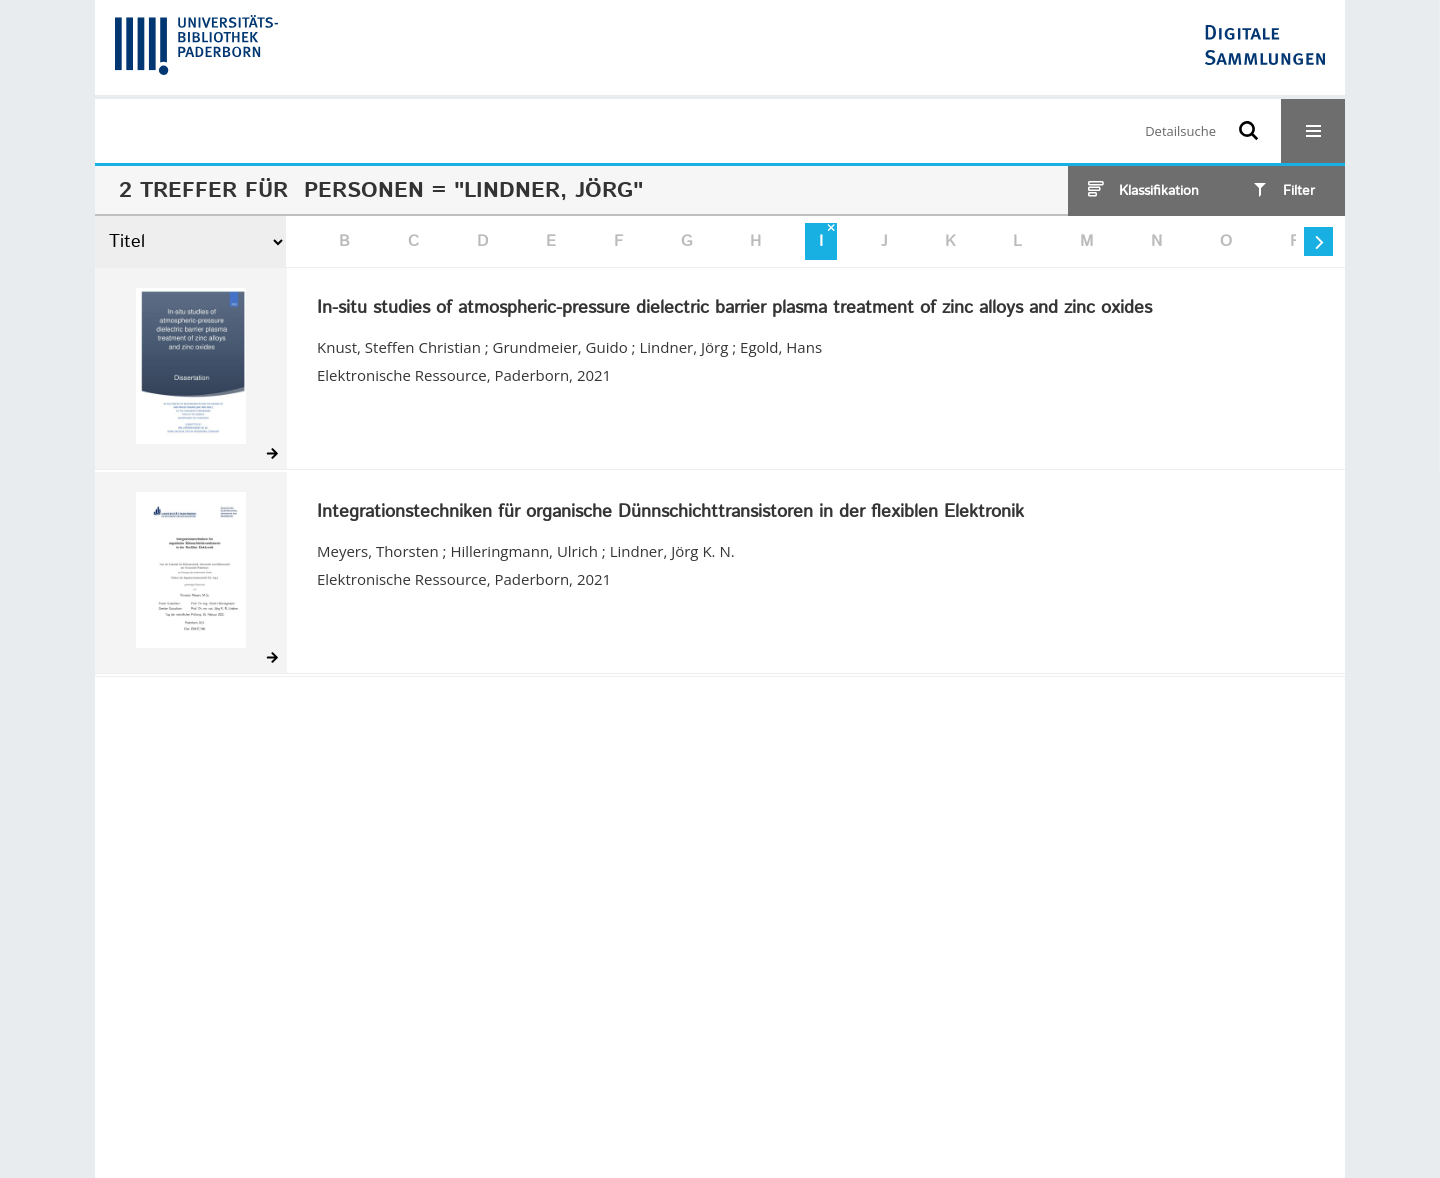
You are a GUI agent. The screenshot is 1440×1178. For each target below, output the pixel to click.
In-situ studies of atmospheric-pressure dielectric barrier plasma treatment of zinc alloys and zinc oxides (734, 309)
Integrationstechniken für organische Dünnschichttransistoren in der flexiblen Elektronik (670, 513)
